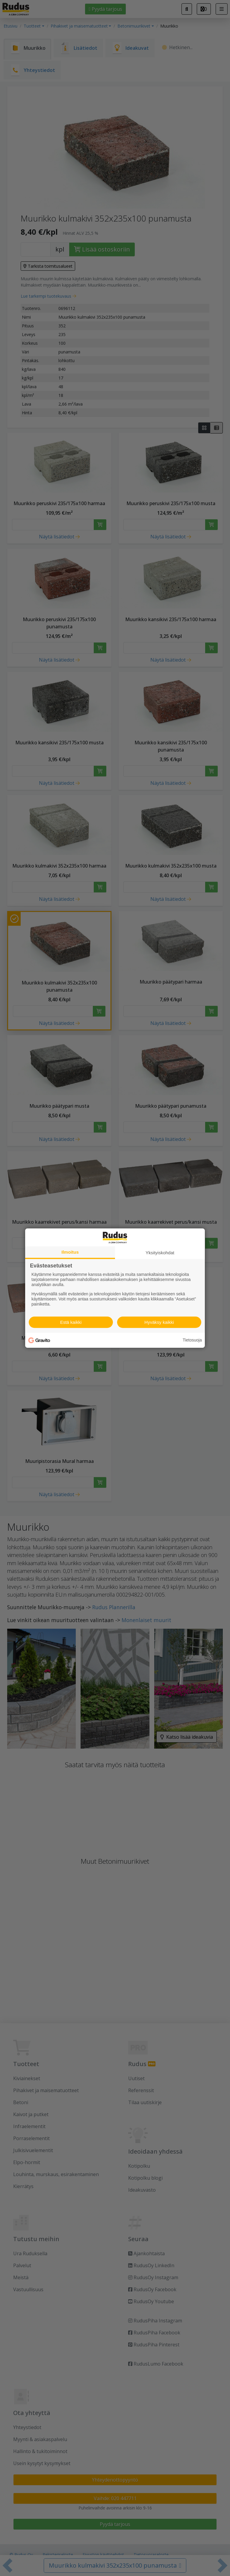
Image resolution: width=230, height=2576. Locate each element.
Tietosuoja (192, 1340)
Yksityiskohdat (160, 1252)
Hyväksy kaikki (159, 1322)
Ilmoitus (70, 1251)
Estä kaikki (71, 1322)
